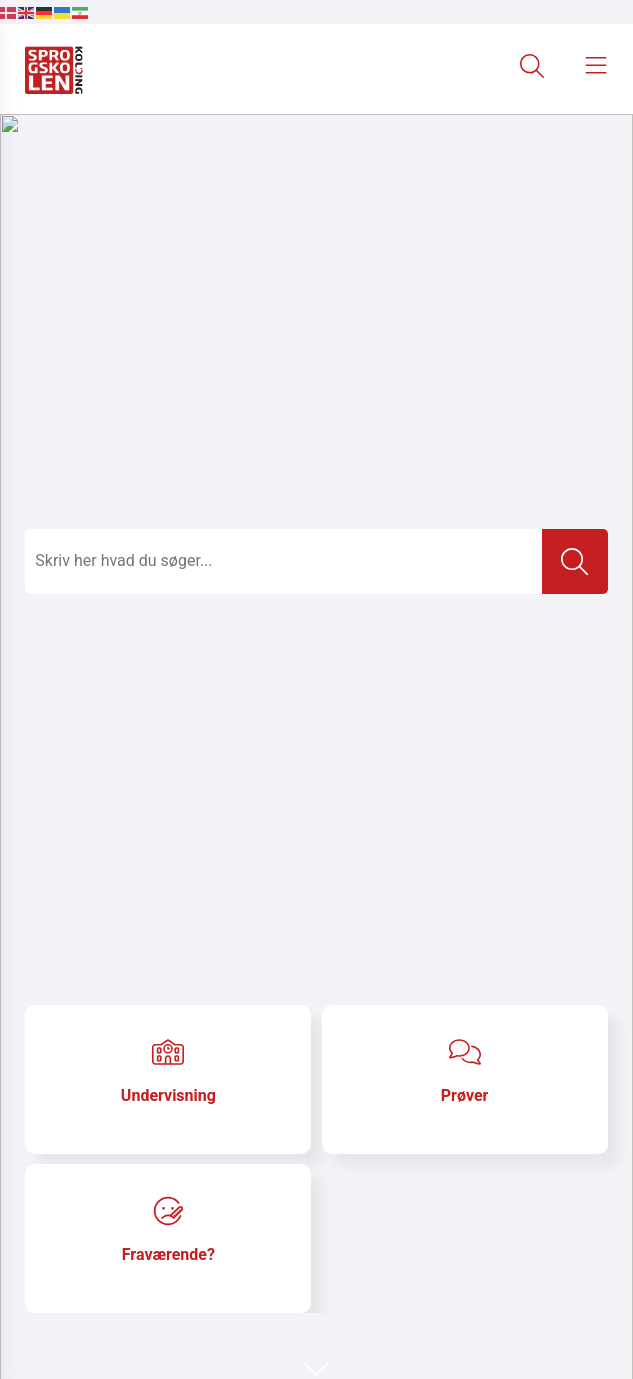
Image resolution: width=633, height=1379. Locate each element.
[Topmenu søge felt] (283, 562)
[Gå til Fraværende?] (168, 1238)
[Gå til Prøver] (465, 1079)
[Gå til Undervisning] (168, 1079)
